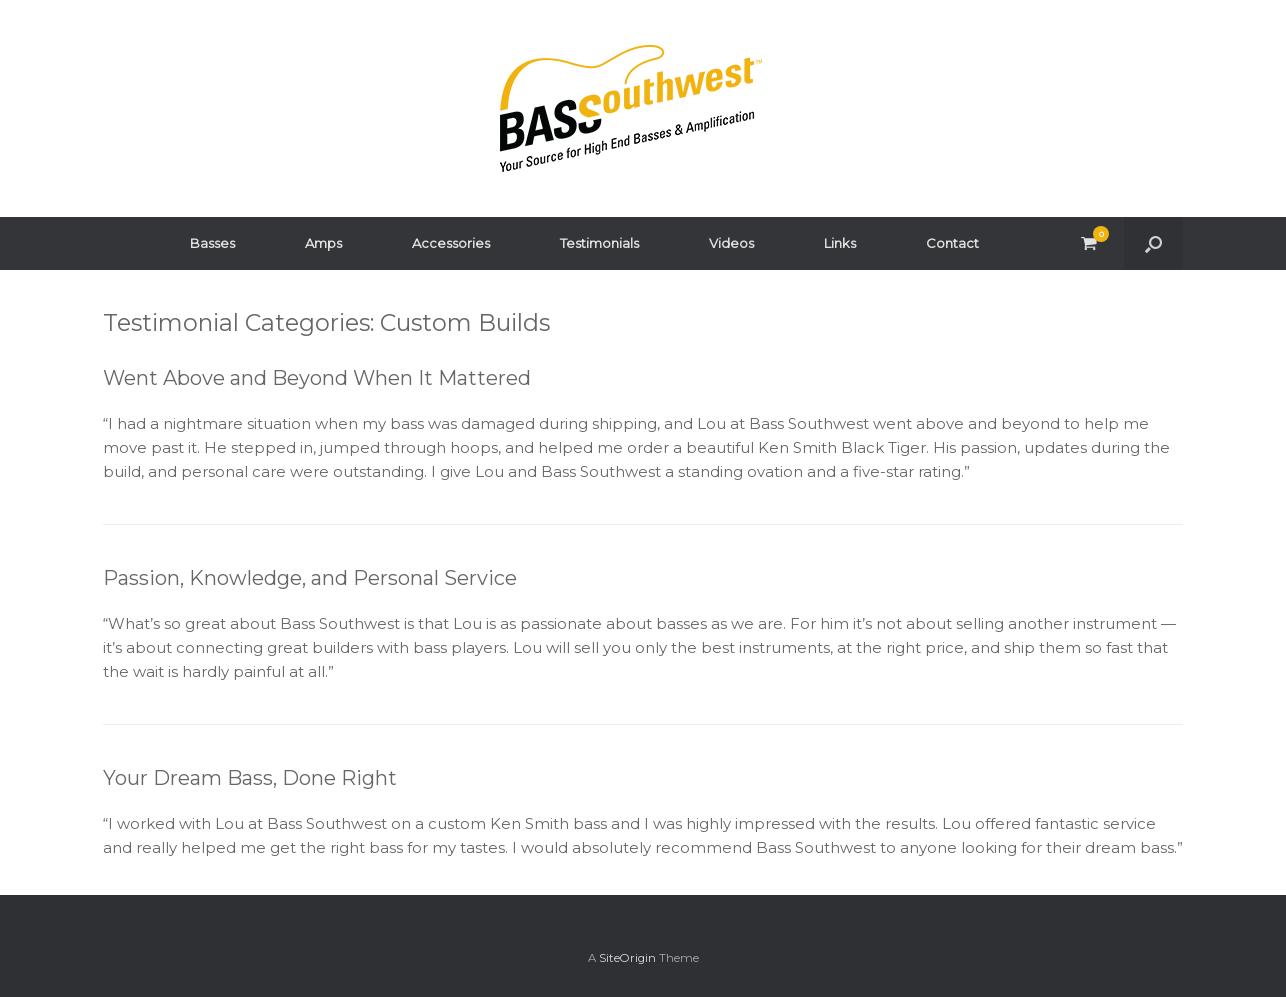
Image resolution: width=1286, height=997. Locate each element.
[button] (1153, 243)
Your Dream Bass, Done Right (250, 778)
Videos (731, 243)
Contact (952, 243)
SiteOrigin (627, 958)
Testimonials (599, 243)
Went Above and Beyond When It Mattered (317, 378)
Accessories (451, 243)
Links (840, 243)
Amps (323, 243)
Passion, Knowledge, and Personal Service (310, 578)
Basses (212, 243)
